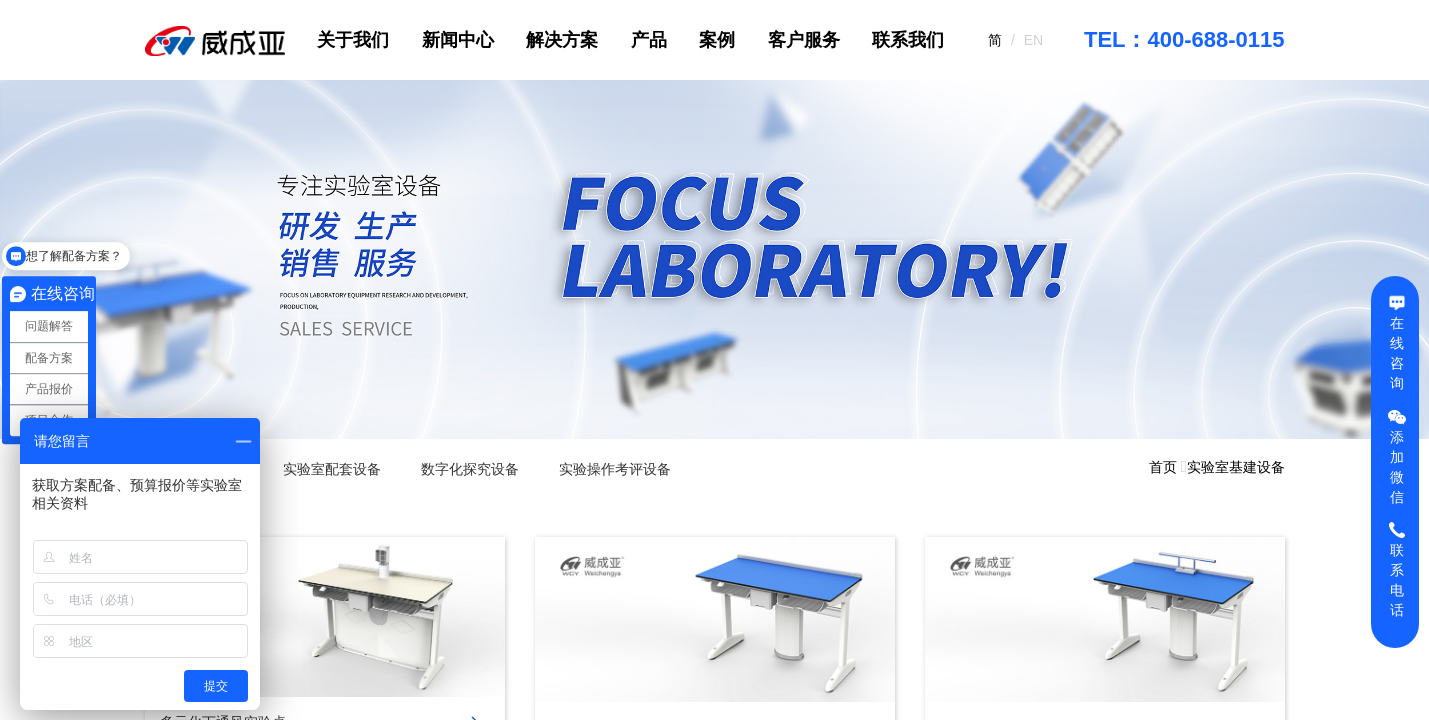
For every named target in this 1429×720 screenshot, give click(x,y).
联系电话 (1397, 569)
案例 (717, 40)
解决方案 (562, 40)
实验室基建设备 (1236, 467)
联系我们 (908, 40)
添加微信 (1397, 456)
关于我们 (353, 40)
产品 (649, 40)
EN (1033, 40)
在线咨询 (1397, 342)
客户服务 (804, 40)
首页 (1163, 467)
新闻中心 (458, 40)
